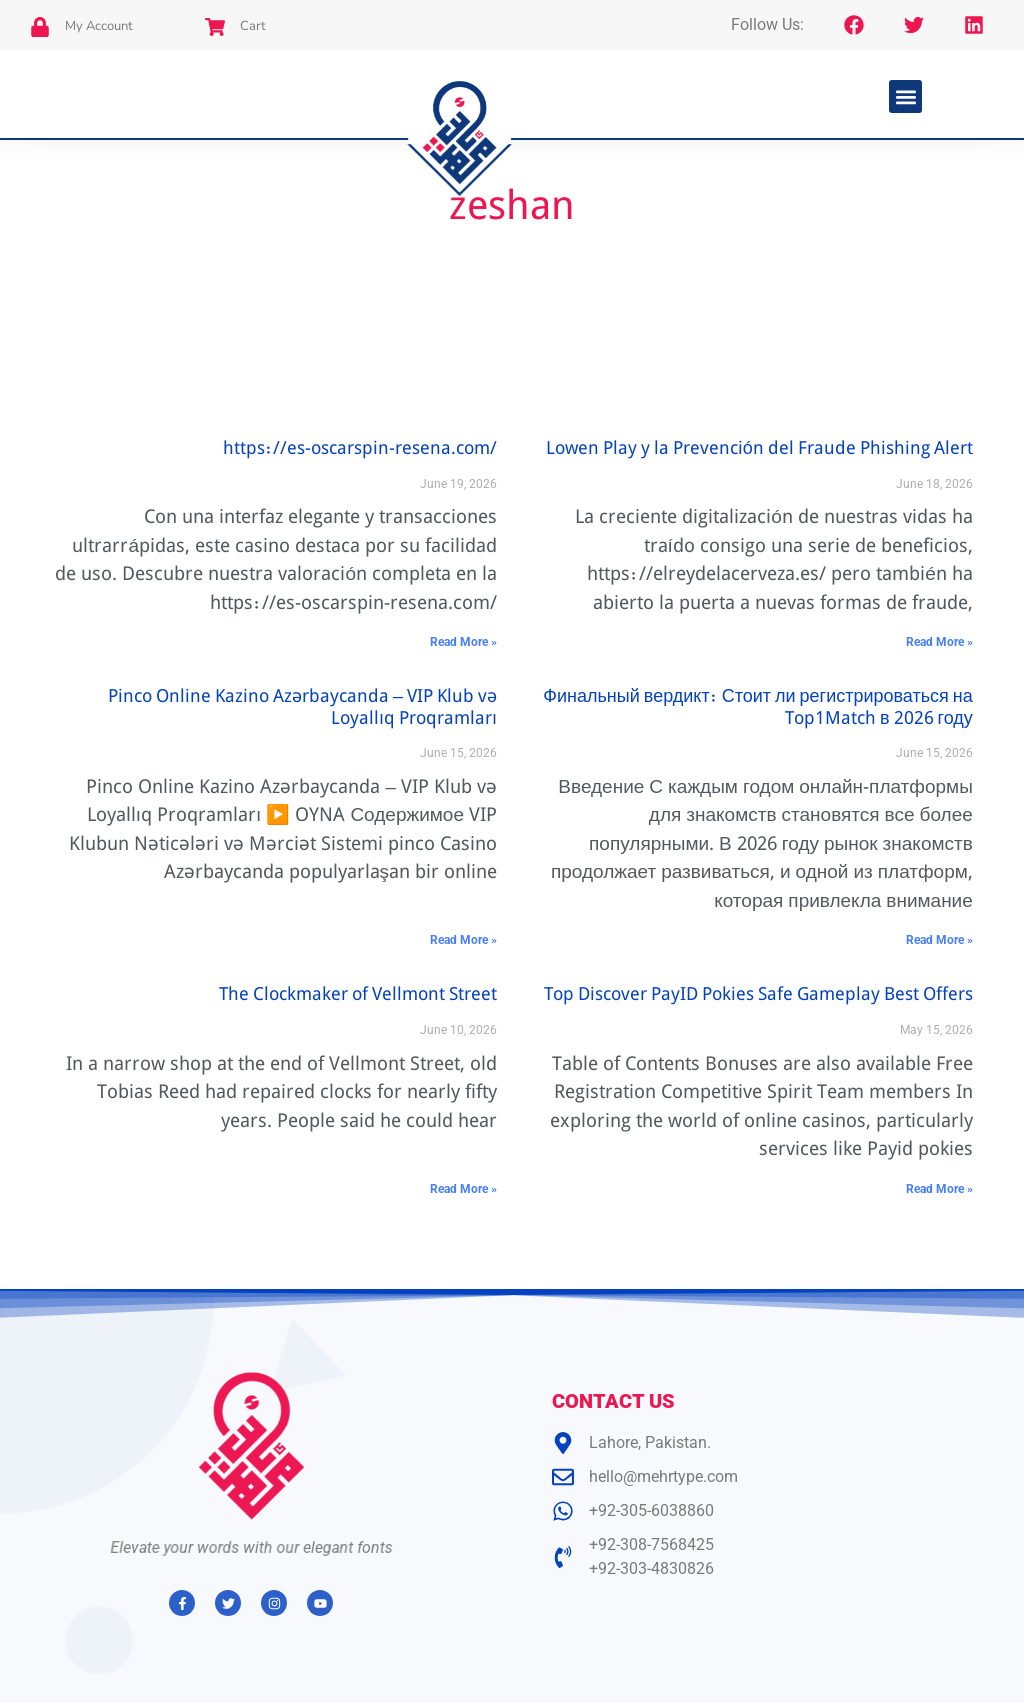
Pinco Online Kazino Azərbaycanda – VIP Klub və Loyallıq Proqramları (302, 709)
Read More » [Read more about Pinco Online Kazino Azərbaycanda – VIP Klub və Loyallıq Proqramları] (463, 940)
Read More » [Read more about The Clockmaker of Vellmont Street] (463, 1189)
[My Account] (40, 27)
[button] (905, 96)
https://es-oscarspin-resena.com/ (360, 450)
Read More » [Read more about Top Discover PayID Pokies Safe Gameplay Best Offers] (939, 1189)
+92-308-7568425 (651, 1544)
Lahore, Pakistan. (650, 1442)
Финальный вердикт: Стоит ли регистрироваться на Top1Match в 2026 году (758, 709)
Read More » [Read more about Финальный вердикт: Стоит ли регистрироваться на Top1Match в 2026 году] (939, 940)
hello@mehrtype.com (663, 1476)
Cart (253, 26)
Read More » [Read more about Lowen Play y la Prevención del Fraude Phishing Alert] (939, 642)
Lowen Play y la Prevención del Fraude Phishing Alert (759, 450)
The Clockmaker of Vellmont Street (358, 996)
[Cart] (215, 27)
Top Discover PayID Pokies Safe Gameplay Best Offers (758, 996)
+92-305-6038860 (651, 1510)
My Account (99, 26)
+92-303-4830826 (651, 1568)
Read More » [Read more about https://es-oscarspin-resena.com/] (463, 642)
